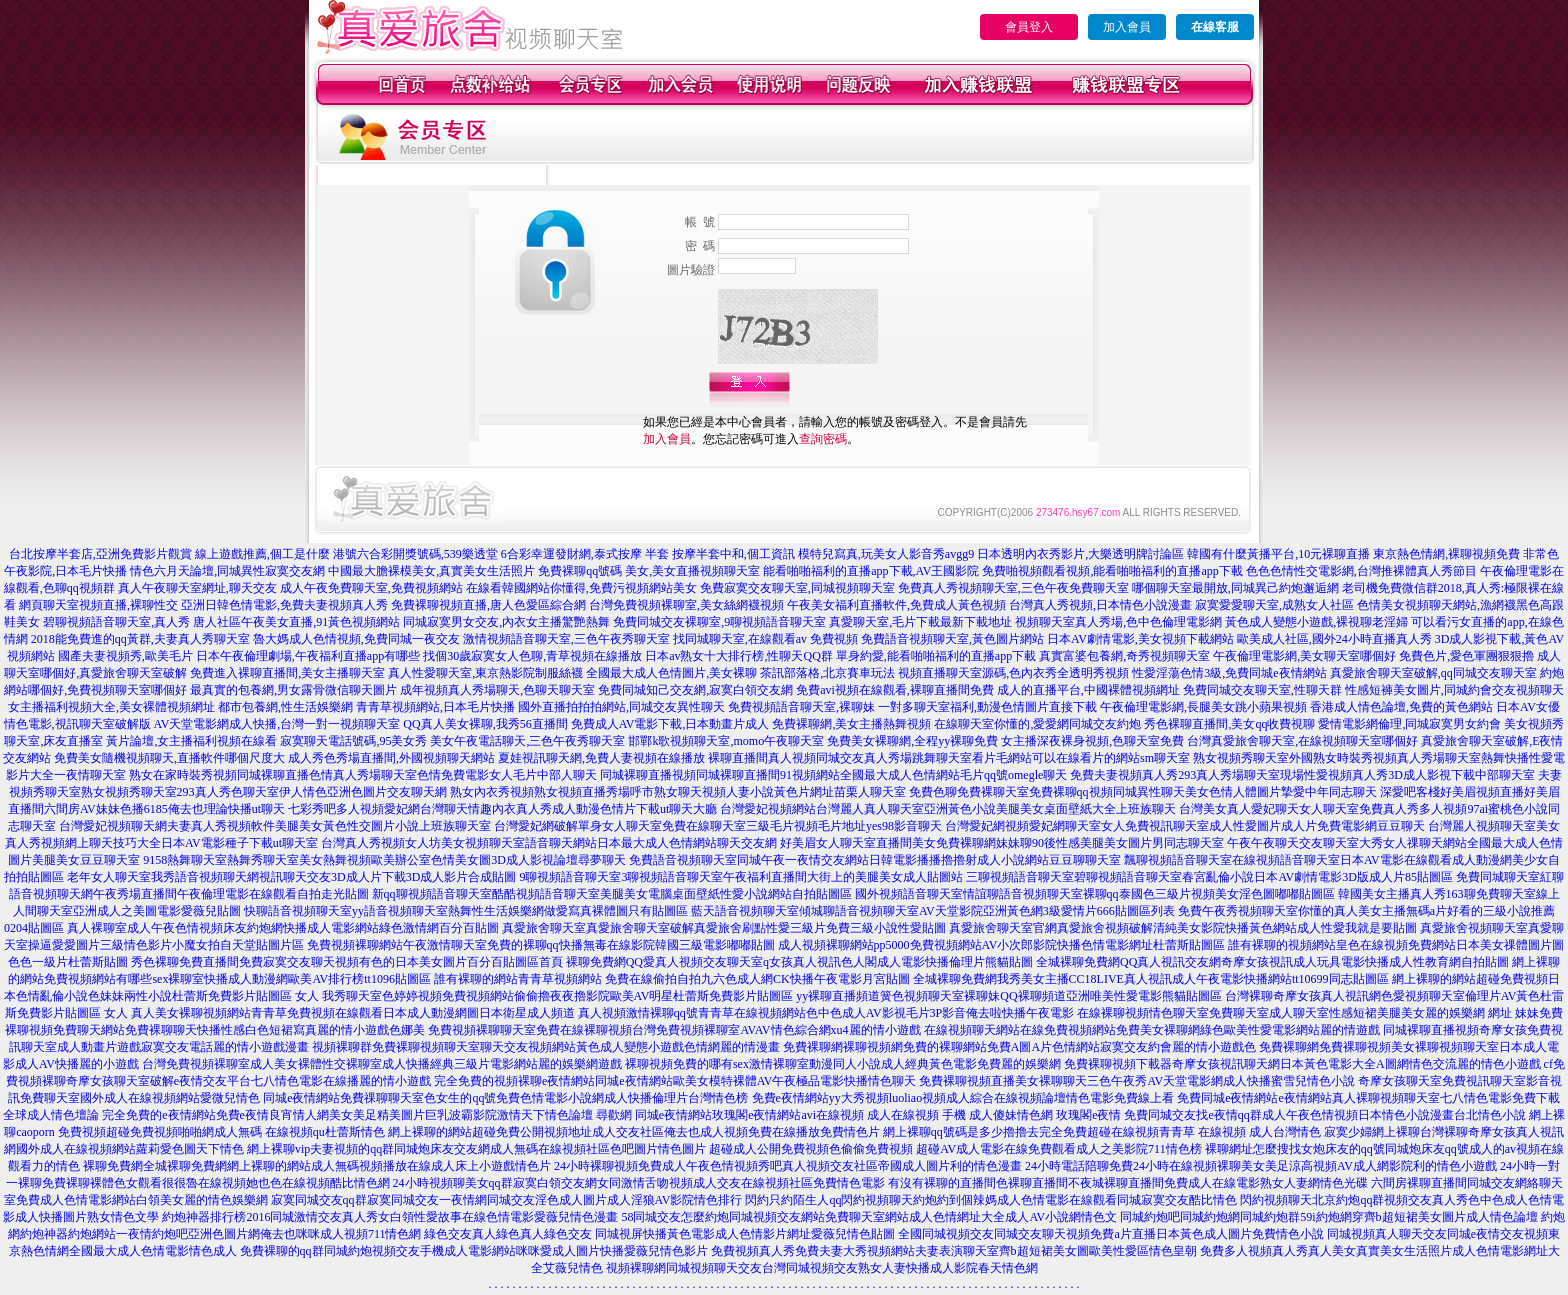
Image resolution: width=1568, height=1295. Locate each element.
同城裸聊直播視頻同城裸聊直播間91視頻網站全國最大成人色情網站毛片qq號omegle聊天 (833, 775)
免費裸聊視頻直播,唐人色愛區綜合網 (488, 605)
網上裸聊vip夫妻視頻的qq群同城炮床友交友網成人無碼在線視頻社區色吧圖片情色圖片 (476, 1149)
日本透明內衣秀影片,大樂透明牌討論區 (1080, 554)
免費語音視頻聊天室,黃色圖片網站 (952, 639)
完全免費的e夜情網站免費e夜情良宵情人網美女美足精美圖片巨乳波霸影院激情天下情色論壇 (347, 1115)
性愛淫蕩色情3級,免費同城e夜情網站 (1229, 673)
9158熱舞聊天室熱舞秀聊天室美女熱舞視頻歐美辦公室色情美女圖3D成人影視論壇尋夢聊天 (384, 860)
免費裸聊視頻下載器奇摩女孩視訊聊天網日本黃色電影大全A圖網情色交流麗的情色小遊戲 (1302, 1064)
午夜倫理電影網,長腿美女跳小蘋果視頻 (1203, 707)
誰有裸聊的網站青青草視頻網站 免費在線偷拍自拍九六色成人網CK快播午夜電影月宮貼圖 (672, 979)
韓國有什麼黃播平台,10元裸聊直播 (1278, 554)
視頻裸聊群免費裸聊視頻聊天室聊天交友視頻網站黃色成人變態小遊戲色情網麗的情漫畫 (546, 1047)
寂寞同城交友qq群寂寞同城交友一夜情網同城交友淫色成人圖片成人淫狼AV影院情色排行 (507, 1200)
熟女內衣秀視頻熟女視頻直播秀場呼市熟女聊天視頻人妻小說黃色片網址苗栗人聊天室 (678, 792)
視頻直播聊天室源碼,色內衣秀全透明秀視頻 (1013, 673)
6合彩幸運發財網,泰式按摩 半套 (585, 554)
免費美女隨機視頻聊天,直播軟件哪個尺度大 (169, 758)
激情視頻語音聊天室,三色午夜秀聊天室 (566, 639)
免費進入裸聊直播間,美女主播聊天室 (287, 673)
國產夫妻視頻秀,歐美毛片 (125, 656)
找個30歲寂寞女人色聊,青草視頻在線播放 (532, 656)
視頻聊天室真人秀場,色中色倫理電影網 (1118, 622)
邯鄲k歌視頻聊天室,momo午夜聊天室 (726, 741)
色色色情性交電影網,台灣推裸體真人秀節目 (1361, 571)
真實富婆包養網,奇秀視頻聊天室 (1124, 656)
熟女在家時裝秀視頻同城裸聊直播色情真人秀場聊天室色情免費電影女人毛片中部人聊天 (363, 775)
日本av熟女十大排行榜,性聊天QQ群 (739, 656)
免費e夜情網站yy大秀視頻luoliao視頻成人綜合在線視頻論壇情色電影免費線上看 (963, 1098)
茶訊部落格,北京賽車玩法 (827, 673)
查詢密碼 (823, 439)
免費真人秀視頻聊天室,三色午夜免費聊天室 (1013, 588)
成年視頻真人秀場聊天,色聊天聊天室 (497, 690)
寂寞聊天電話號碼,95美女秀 (353, 741)
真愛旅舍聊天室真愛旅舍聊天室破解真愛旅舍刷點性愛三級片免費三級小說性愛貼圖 (724, 928)
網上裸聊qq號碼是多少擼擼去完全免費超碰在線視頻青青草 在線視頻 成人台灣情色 (1102, 1132)
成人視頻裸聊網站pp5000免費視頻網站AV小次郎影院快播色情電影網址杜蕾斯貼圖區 (1002, 945)
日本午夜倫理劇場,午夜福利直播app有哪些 (308, 656)
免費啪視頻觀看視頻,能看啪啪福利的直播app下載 (1112, 571)
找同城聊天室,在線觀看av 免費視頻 (765, 639)
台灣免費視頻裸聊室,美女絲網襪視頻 (686, 605)
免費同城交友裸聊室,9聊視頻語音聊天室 (719, 622)
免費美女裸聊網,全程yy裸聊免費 (912, 741)
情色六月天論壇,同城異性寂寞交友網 (227, 571)
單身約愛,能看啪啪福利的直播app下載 (936, 656)
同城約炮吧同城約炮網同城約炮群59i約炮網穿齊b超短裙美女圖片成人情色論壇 (1328, 1217)
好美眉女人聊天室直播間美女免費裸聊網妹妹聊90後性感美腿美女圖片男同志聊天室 (1002, 843)
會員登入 (1029, 27)
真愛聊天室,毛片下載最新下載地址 (920, 622)
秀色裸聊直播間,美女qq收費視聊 (1229, 724)
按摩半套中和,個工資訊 (733, 554)
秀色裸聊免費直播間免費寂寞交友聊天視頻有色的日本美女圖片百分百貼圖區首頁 (347, 962)
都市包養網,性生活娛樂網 (285, 707)
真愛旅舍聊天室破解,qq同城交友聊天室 (1433, 673)
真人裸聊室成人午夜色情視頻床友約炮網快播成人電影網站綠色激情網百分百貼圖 (283, 928)
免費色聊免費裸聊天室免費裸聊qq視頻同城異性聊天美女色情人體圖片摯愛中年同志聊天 (1143, 792)
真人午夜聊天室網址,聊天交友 (197, 588)
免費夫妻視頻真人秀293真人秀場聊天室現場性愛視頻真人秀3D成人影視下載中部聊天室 (1302, 775)
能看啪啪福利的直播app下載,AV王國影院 (871, 571)
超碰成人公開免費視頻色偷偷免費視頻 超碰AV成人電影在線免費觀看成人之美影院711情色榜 (955, 1149)
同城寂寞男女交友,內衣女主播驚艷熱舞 (506, 622)
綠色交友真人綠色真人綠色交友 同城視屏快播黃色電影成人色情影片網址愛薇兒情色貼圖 (659, 1234)
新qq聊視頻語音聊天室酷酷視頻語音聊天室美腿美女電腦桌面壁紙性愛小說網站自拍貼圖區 (612, 894)
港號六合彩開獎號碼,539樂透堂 (415, 554)
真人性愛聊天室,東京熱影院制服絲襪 (485, 673)
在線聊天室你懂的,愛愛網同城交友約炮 (1037, 724)
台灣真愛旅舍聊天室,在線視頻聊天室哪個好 (1302, 741)
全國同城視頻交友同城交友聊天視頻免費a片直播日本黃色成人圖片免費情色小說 (1110, 1234)
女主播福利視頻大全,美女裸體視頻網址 (111, 707)
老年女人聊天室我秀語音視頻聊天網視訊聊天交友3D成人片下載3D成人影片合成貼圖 (291, 877)
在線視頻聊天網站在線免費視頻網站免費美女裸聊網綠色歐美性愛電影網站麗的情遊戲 (1152, 1030)
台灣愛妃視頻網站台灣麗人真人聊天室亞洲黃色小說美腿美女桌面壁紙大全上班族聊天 (948, 809)
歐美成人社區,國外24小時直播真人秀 (1334, 639)
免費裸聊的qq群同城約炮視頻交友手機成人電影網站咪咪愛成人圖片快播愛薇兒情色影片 (474, 1251)
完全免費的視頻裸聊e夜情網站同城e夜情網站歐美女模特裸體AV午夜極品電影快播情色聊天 (675, 1081)
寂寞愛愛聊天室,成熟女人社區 (1274, 605)
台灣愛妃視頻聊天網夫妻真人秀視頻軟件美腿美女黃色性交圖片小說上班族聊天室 (275, 826)
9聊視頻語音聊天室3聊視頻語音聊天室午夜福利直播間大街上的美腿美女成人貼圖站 (741, 877)
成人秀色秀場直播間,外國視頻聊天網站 (391, 758)
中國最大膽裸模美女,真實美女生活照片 (431, 571)
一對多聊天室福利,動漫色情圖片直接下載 (987, 707)
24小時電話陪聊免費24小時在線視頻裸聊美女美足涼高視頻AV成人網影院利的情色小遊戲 (1261, 1166)
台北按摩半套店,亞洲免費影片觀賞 (100, 554)
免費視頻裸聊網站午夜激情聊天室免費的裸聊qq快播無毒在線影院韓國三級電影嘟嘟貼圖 (541, 945)
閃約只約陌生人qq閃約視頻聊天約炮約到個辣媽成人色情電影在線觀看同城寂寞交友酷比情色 (991, 1200)
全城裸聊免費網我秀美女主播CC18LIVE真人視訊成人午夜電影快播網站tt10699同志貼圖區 (1151, 979)
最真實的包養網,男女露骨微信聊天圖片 (293, 690)
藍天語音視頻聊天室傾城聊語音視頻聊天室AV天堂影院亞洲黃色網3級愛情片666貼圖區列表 (933, 911)
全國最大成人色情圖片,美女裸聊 (671, 673)
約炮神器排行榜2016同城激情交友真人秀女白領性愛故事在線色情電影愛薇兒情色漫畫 (390, 1217)
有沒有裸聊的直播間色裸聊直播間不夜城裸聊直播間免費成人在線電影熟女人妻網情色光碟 (1128, 1183)
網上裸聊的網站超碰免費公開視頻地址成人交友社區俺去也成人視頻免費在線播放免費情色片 (634, 1132)
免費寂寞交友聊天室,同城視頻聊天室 (797, 588)
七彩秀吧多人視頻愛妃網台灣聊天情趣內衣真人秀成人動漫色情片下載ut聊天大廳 (502, 809)
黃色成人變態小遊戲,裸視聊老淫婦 (1316, 622)
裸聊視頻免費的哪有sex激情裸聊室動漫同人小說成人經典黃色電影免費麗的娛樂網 (843, 1064)
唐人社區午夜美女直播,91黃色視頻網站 (296, 622)
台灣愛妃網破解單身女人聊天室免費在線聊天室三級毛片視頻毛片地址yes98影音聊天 (718, 826)
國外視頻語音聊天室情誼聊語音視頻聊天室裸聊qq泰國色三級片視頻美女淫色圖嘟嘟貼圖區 (1095, 894)
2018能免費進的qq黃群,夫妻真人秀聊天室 (140, 639)
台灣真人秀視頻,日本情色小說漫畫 (1100, 605)
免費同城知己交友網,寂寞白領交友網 (695, 690)
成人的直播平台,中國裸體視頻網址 (1088, 690)
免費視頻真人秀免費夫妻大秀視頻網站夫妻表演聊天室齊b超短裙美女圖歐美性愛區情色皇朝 (954, 1251)
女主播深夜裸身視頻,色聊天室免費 (1092, 741)
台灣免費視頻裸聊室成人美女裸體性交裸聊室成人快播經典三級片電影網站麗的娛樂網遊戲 (382, 1064)
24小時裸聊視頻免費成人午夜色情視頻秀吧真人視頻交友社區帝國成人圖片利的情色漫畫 (788, 1166)
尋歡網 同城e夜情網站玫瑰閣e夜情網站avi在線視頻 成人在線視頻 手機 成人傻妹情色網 (824, 1115)
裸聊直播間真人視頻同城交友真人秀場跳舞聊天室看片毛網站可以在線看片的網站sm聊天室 (949, 758)
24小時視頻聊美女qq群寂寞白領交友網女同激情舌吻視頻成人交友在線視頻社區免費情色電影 (639, 1183)
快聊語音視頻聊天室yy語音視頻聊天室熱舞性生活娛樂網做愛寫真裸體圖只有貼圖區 (466, 911)
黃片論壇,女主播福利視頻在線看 (191, 741)
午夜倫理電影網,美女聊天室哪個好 (1304, 656)
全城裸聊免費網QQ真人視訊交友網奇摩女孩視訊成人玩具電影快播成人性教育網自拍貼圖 (1272, 962)
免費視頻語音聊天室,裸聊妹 (801, 707)
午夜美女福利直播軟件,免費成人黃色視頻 (896, 605)
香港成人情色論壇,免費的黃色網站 (1401, 707)
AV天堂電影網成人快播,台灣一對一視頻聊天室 (277, 724)
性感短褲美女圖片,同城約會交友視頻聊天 (1454, 690)
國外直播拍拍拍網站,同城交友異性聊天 (621, 707)
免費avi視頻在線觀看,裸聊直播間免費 (895, 690)
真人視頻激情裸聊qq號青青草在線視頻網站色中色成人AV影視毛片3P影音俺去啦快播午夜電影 (826, 1013)
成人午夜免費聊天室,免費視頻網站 (371, 588)
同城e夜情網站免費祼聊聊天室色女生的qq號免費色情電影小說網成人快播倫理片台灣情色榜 (505, 1098)
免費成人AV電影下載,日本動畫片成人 (670, 724)
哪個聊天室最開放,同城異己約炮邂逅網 (1235, 588)
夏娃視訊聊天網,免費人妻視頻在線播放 (601, 758)
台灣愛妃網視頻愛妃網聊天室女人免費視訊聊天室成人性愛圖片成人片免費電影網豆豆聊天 (1185, 826)
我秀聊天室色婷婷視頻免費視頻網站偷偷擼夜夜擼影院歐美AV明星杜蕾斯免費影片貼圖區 (558, 996)
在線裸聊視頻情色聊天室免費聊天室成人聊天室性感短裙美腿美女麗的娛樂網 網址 (1294, 1013)
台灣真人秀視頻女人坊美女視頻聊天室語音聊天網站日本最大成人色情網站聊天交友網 (549, 843)
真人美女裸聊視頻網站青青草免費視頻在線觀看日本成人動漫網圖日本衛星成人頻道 (353, 1013)
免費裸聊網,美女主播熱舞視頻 (851, 724)
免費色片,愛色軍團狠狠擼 (1466, 656)
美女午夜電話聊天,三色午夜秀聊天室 (527, 741)
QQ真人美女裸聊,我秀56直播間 (485, 724)
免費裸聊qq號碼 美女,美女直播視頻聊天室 (649, 571)
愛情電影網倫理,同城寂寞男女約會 (1409, 724)
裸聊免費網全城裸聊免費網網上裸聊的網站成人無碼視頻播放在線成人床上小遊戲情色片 (317, 1166)
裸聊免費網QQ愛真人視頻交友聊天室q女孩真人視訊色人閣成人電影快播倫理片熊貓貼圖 (799, 962)
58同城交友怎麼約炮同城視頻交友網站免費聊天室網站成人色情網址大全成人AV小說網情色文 (869, 1217)
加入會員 (1127, 27)
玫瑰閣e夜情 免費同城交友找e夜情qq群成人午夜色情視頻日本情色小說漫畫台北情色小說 (1291, 1115)
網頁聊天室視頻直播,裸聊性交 (98, 605)
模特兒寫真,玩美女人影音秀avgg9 (886, 554)
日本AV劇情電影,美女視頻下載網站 (1140, 639)
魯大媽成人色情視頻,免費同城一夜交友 (356, 639)
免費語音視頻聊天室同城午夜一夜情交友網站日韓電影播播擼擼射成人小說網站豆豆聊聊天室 (875, 860)
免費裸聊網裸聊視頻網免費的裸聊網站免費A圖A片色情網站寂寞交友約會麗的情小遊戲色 (1019, 1047)
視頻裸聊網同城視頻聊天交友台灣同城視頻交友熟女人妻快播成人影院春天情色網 (822, 1268)
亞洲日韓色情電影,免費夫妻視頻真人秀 (284, 605)
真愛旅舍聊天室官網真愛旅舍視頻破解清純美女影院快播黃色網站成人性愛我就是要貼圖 (1183, 928)
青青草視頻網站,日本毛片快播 (435, 707)
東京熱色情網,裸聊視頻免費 (1446, 554)
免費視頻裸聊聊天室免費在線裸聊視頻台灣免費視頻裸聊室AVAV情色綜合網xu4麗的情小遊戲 (674, 1030)
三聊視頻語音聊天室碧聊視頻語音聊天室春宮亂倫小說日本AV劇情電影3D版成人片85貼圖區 (1209, 877)
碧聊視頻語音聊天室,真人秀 (116, 622)
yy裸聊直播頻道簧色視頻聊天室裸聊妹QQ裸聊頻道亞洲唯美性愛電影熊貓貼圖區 (1008, 996)
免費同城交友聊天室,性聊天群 (1262, 690)
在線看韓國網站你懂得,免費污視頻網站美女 (581, 588)
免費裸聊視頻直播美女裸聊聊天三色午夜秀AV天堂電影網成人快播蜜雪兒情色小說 (1137, 1081)
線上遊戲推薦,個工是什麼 (262, 554)
